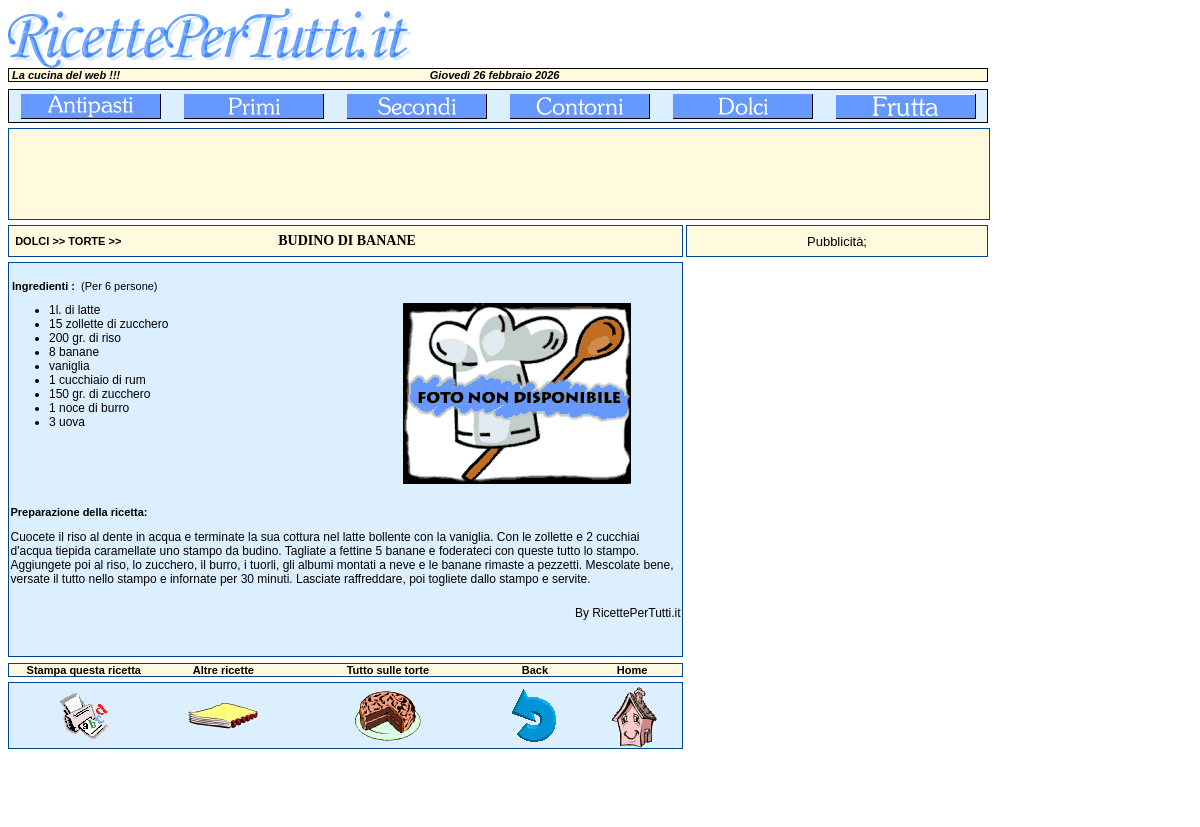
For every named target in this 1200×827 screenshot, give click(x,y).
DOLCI (32, 241)
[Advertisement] (373, 174)
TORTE (86, 241)
